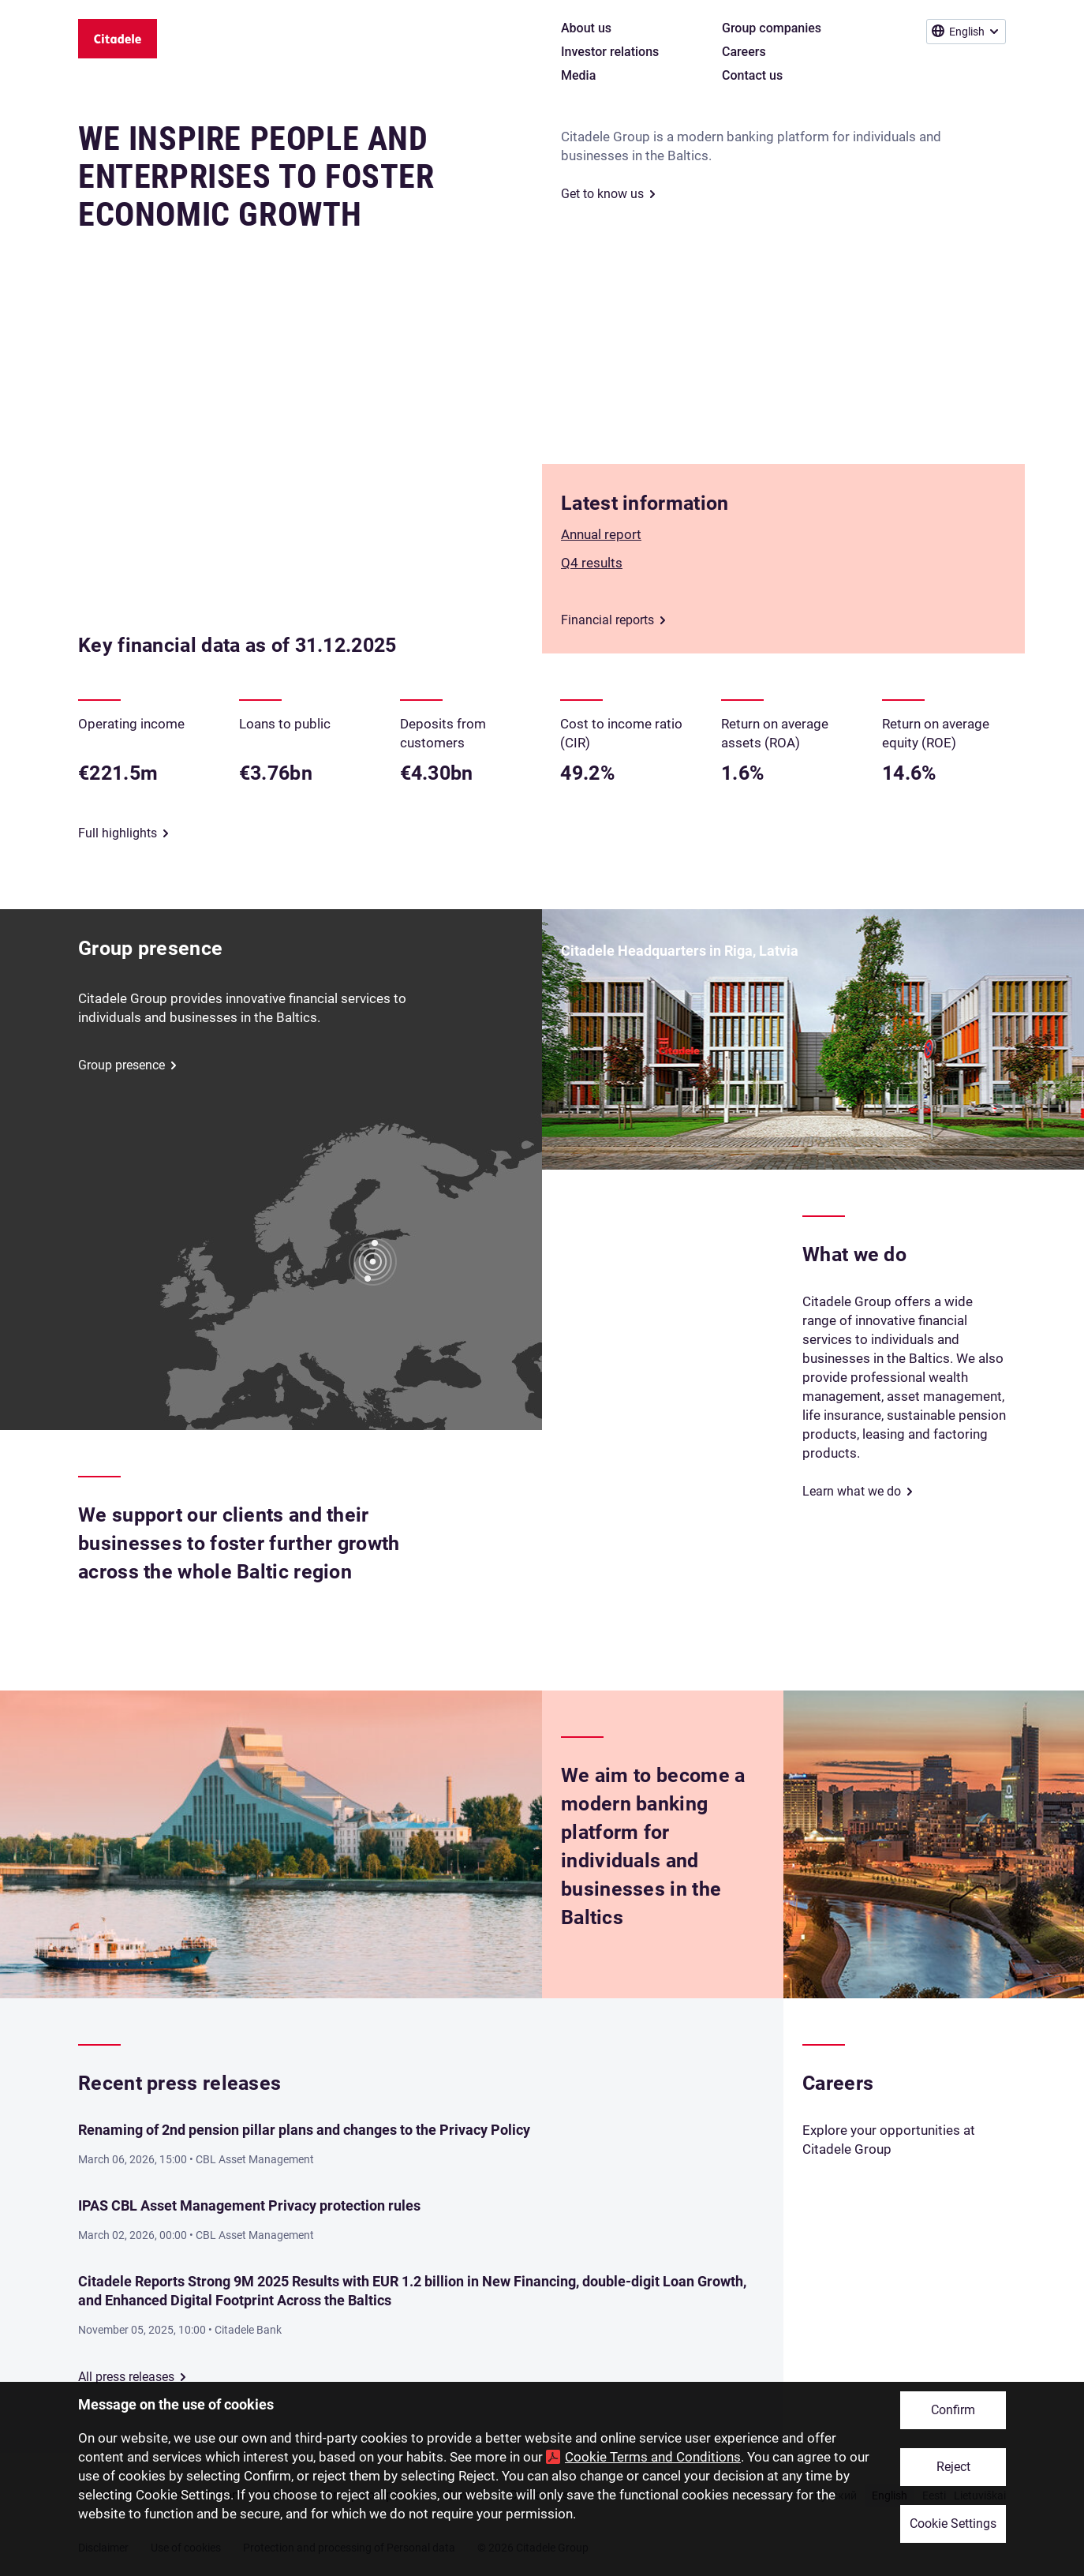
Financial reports (607, 619)
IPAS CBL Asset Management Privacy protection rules (249, 2205)
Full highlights (117, 833)
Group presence (121, 1065)
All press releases (126, 2376)
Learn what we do (851, 1491)
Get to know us (602, 193)
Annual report (601, 534)
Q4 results (591, 563)
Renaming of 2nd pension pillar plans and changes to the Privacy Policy (304, 2129)
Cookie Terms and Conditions (653, 2457)
